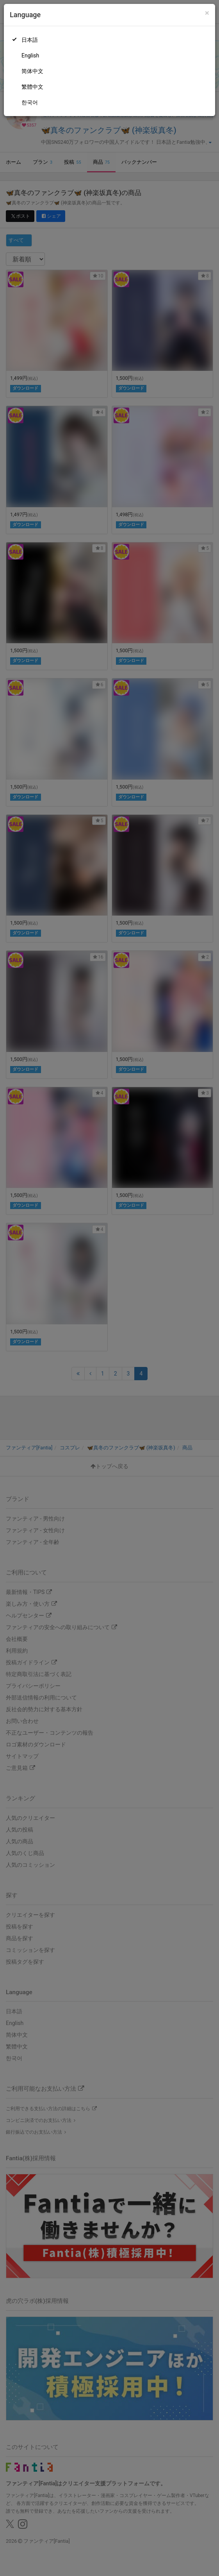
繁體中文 (32, 87)
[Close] (207, 13)
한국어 (29, 102)
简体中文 (32, 71)
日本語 (29, 40)
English (30, 55)
